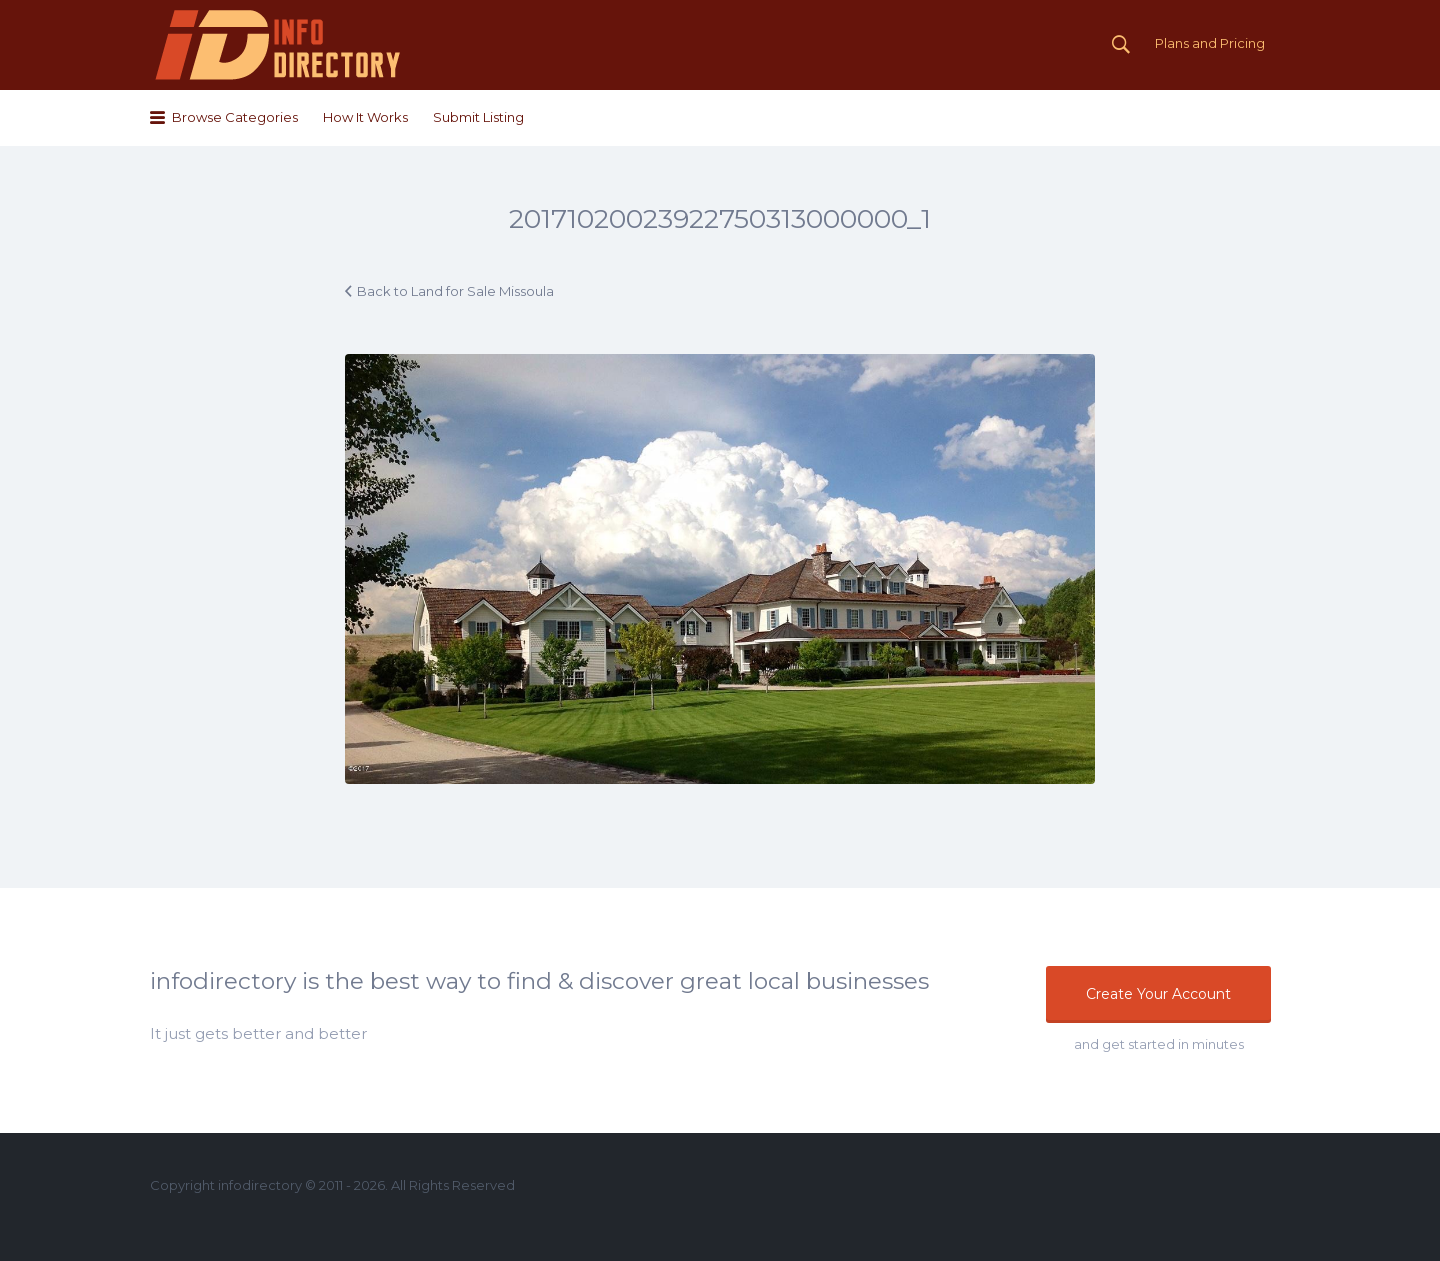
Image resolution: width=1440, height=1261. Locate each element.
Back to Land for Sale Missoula (455, 291)
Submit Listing (478, 117)
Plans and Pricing (1210, 43)
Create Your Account (1158, 994)
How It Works (365, 117)
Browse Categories (235, 117)
